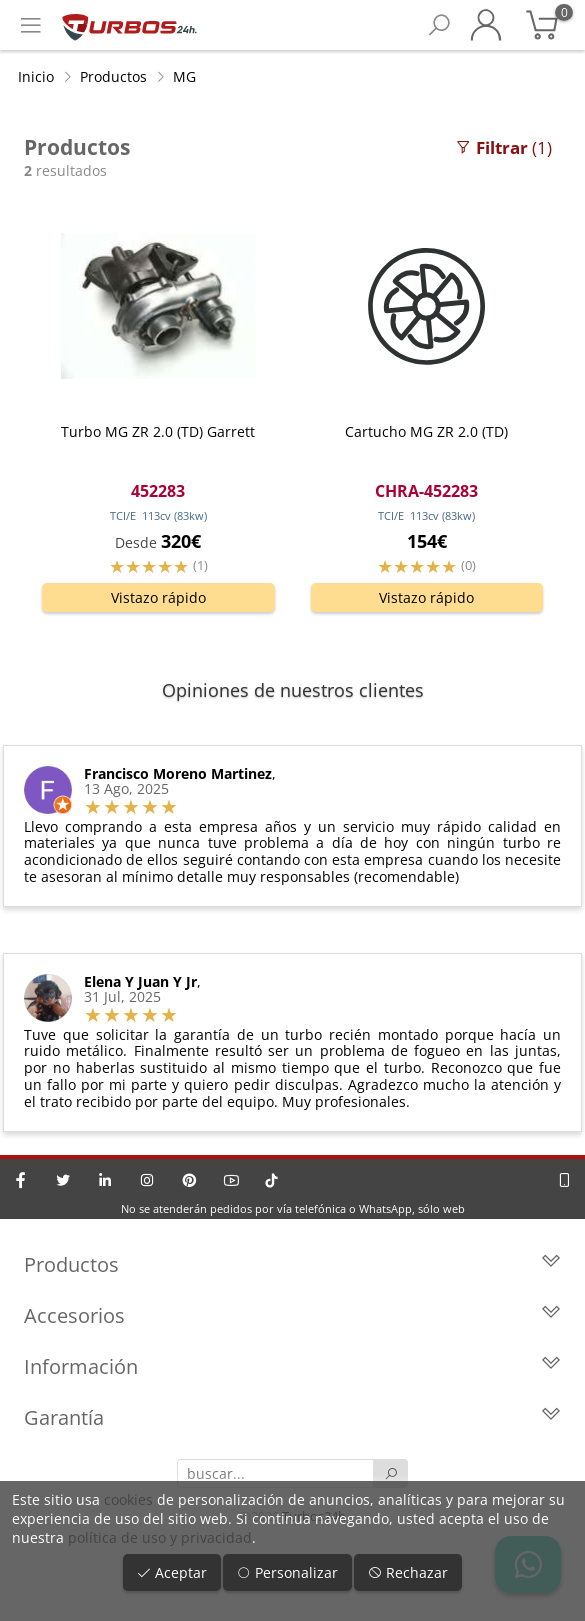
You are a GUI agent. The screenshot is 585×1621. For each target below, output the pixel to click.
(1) (503, 147)
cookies (128, 1499)
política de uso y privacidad (160, 1537)
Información (292, 1366)
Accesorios (292, 1315)
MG (184, 76)
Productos (113, 76)
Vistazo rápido (158, 597)
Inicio (36, 76)
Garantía (292, 1417)
